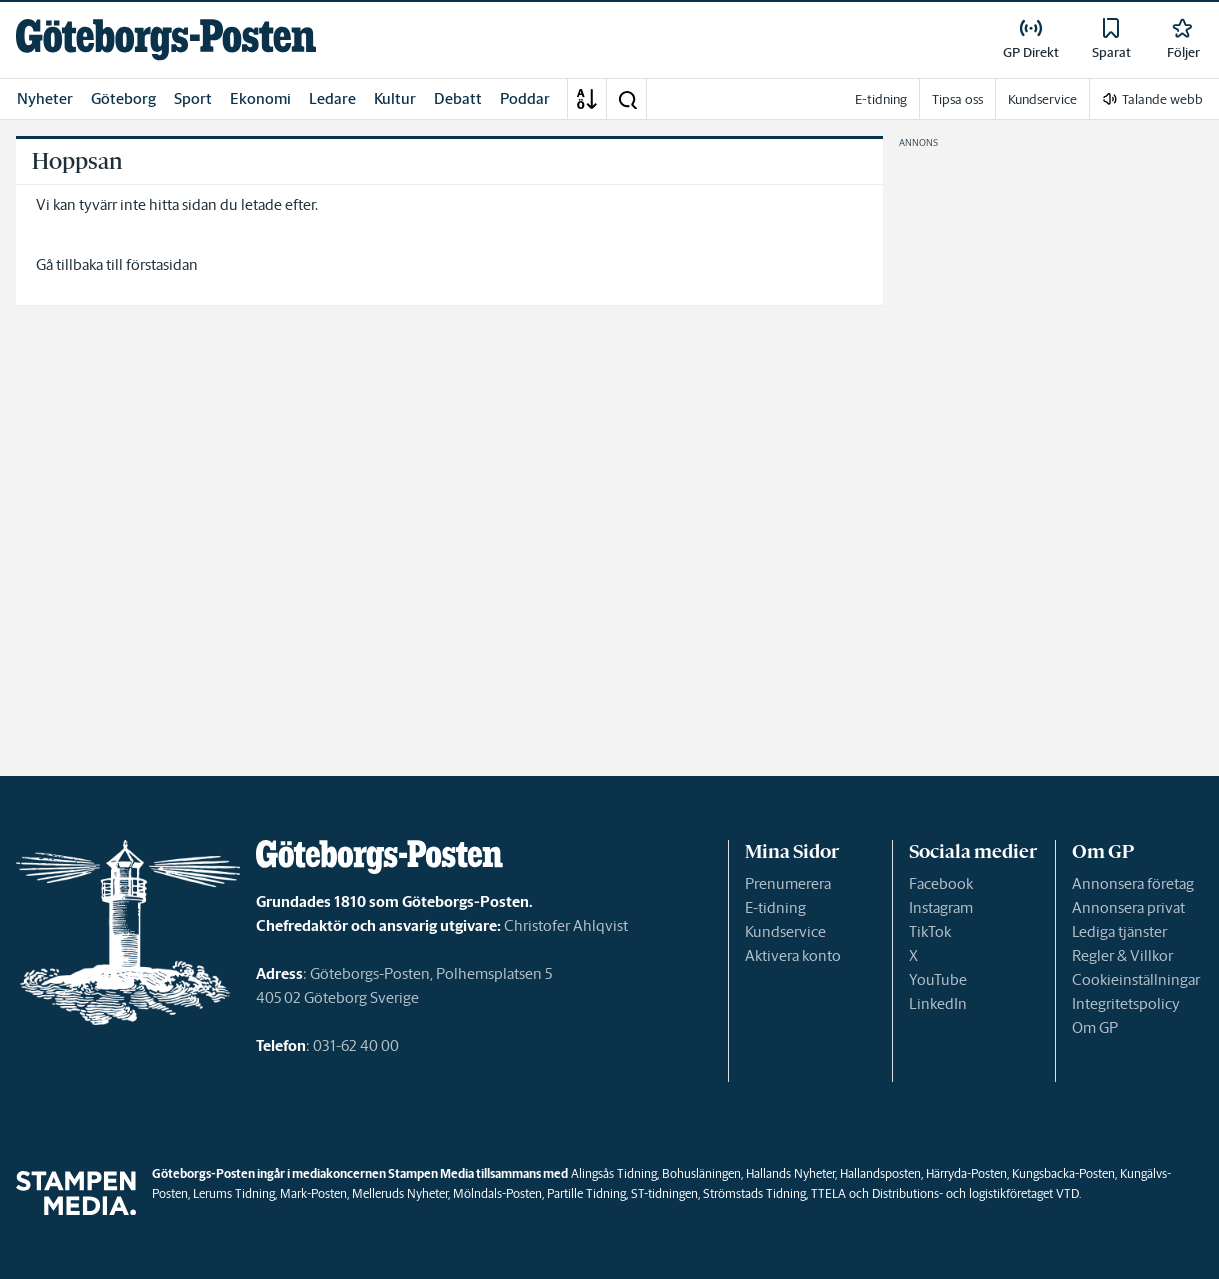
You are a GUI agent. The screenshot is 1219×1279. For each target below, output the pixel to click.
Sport (193, 98)
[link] (166, 39)
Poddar (525, 98)
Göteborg (123, 98)
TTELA (828, 1193)
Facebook (941, 883)
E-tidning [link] (881, 99)
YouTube (938, 979)
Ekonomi (260, 98)
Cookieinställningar (1136, 979)
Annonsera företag (1133, 883)
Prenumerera (788, 883)
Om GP (1095, 1027)
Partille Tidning (586, 1193)
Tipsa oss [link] (957, 99)
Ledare (332, 98)
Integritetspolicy (1126, 1003)
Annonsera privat (1128, 907)
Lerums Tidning (234, 1193)
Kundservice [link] (1042, 99)
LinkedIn (938, 1003)
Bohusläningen (701, 1173)
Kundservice (785, 931)
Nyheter (45, 98)
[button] (627, 99)
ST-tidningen (664, 1193)
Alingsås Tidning (614, 1173)
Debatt (458, 98)
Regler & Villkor (1122, 955)
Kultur (395, 98)
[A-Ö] (587, 99)
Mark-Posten (313, 1193)
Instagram (941, 907)
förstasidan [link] (162, 264)
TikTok (930, 931)
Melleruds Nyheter (400, 1193)
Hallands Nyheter (790, 1173)
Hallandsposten (880, 1173)
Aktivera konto (793, 955)
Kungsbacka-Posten (1063, 1173)
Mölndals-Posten (497, 1193)
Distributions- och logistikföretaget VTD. (976, 1193)
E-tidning (775, 907)
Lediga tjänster (1119, 931)
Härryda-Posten (966, 1173)
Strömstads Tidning (754, 1193)
